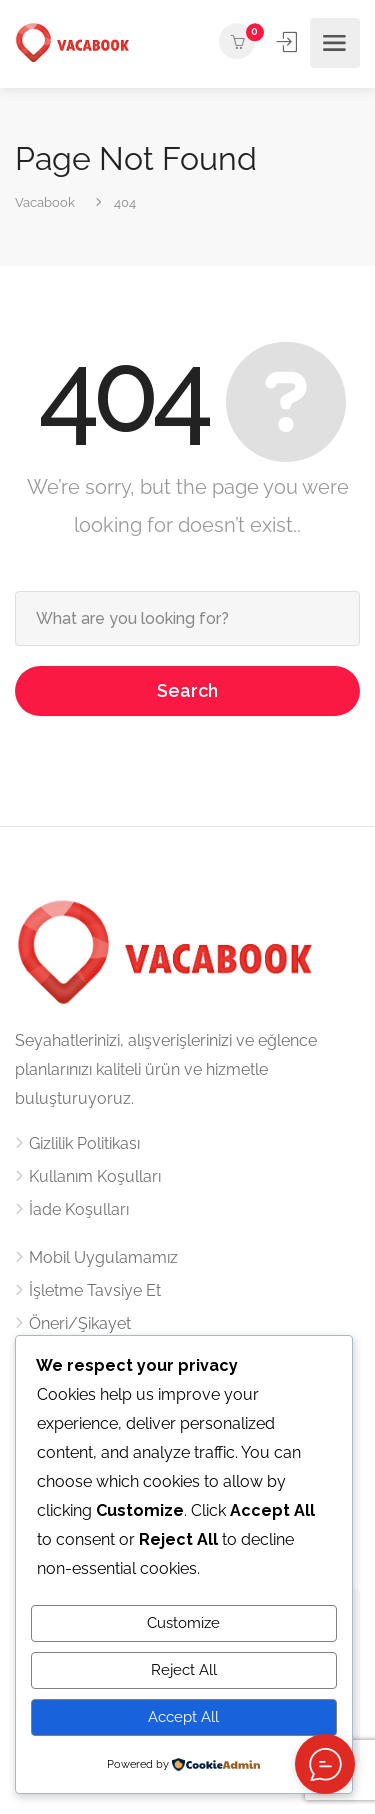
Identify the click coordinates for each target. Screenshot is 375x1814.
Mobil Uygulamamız (103, 1257)
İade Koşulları (79, 1209)
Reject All (184, 1670)
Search (187, 690)
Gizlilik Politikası (84, 1143)
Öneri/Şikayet (80, 1323)
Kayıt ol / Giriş (288, 42)
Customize (183, 1623)
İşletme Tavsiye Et (95, 1290)
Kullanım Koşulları (95, 1176)
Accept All (183, 1717)
